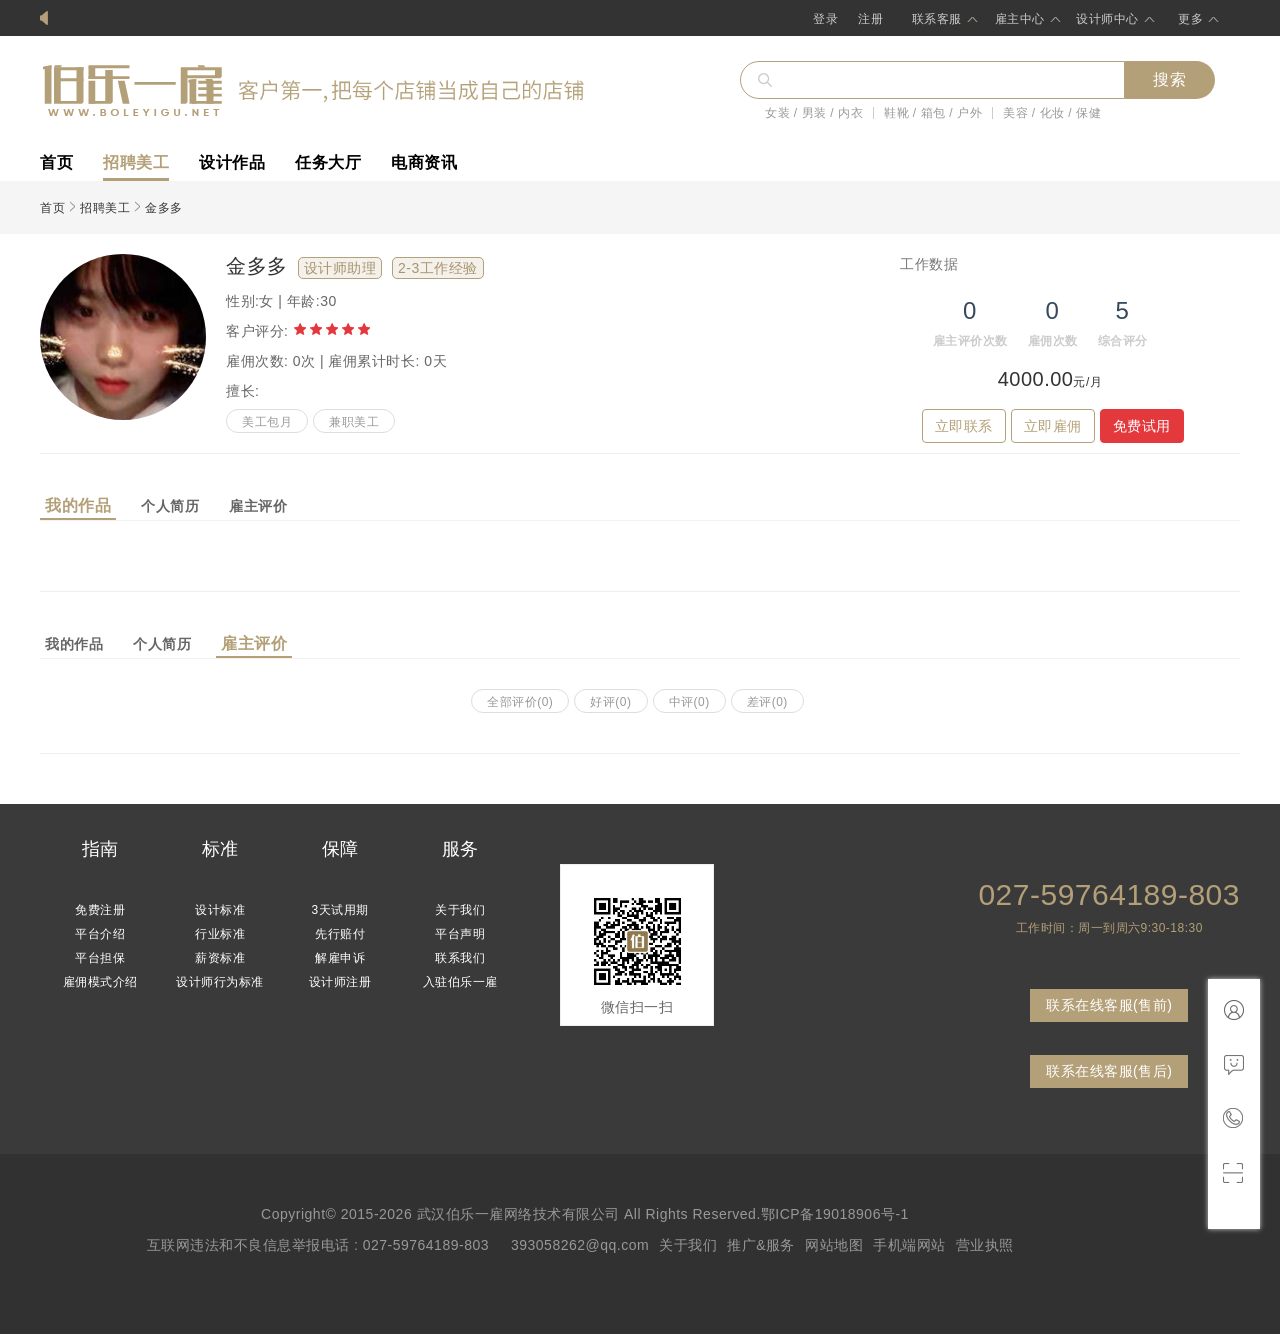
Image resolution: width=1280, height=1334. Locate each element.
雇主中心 (1020, 19)
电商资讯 (424, 163)
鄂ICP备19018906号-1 (835, 1214)
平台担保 (100, 958)
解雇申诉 (340, 958)
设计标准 (220, 910)
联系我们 (460, 958)
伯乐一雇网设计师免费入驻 (140, 19)
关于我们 (460, 910)
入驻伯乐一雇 (460, 982)
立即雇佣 (1053, 426)
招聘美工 (136, 163)
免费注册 (100, 910)
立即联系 (964, 426)
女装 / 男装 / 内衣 (814, 113)
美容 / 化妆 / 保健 (1052, 113)
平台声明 (460, 934)
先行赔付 (340, 934)
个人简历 (170, 506)
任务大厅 (328, 163)
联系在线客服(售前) (1109, 1005)
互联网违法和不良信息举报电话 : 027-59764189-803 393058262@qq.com (398, 1245)
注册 (870, 19)
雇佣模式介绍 (100, 982)
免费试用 (1142, 426)
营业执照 (985, 1245)
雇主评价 (258, 506)
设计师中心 (1107, 19)
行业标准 (220, 934)
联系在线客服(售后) (1109, 1071)
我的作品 (78, 505)
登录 (825, 19)
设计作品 (232, 163)
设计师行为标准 (220, 982)
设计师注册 (340, 982)
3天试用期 (339, 910)
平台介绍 (100, 934)
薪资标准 (220, 958)
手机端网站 (909, 1245)
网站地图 (834, 1245)
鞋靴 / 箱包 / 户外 (933, 113)
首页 (56, 163)
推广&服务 (761, 1245)
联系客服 (937, 19)
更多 (1190, 19)
